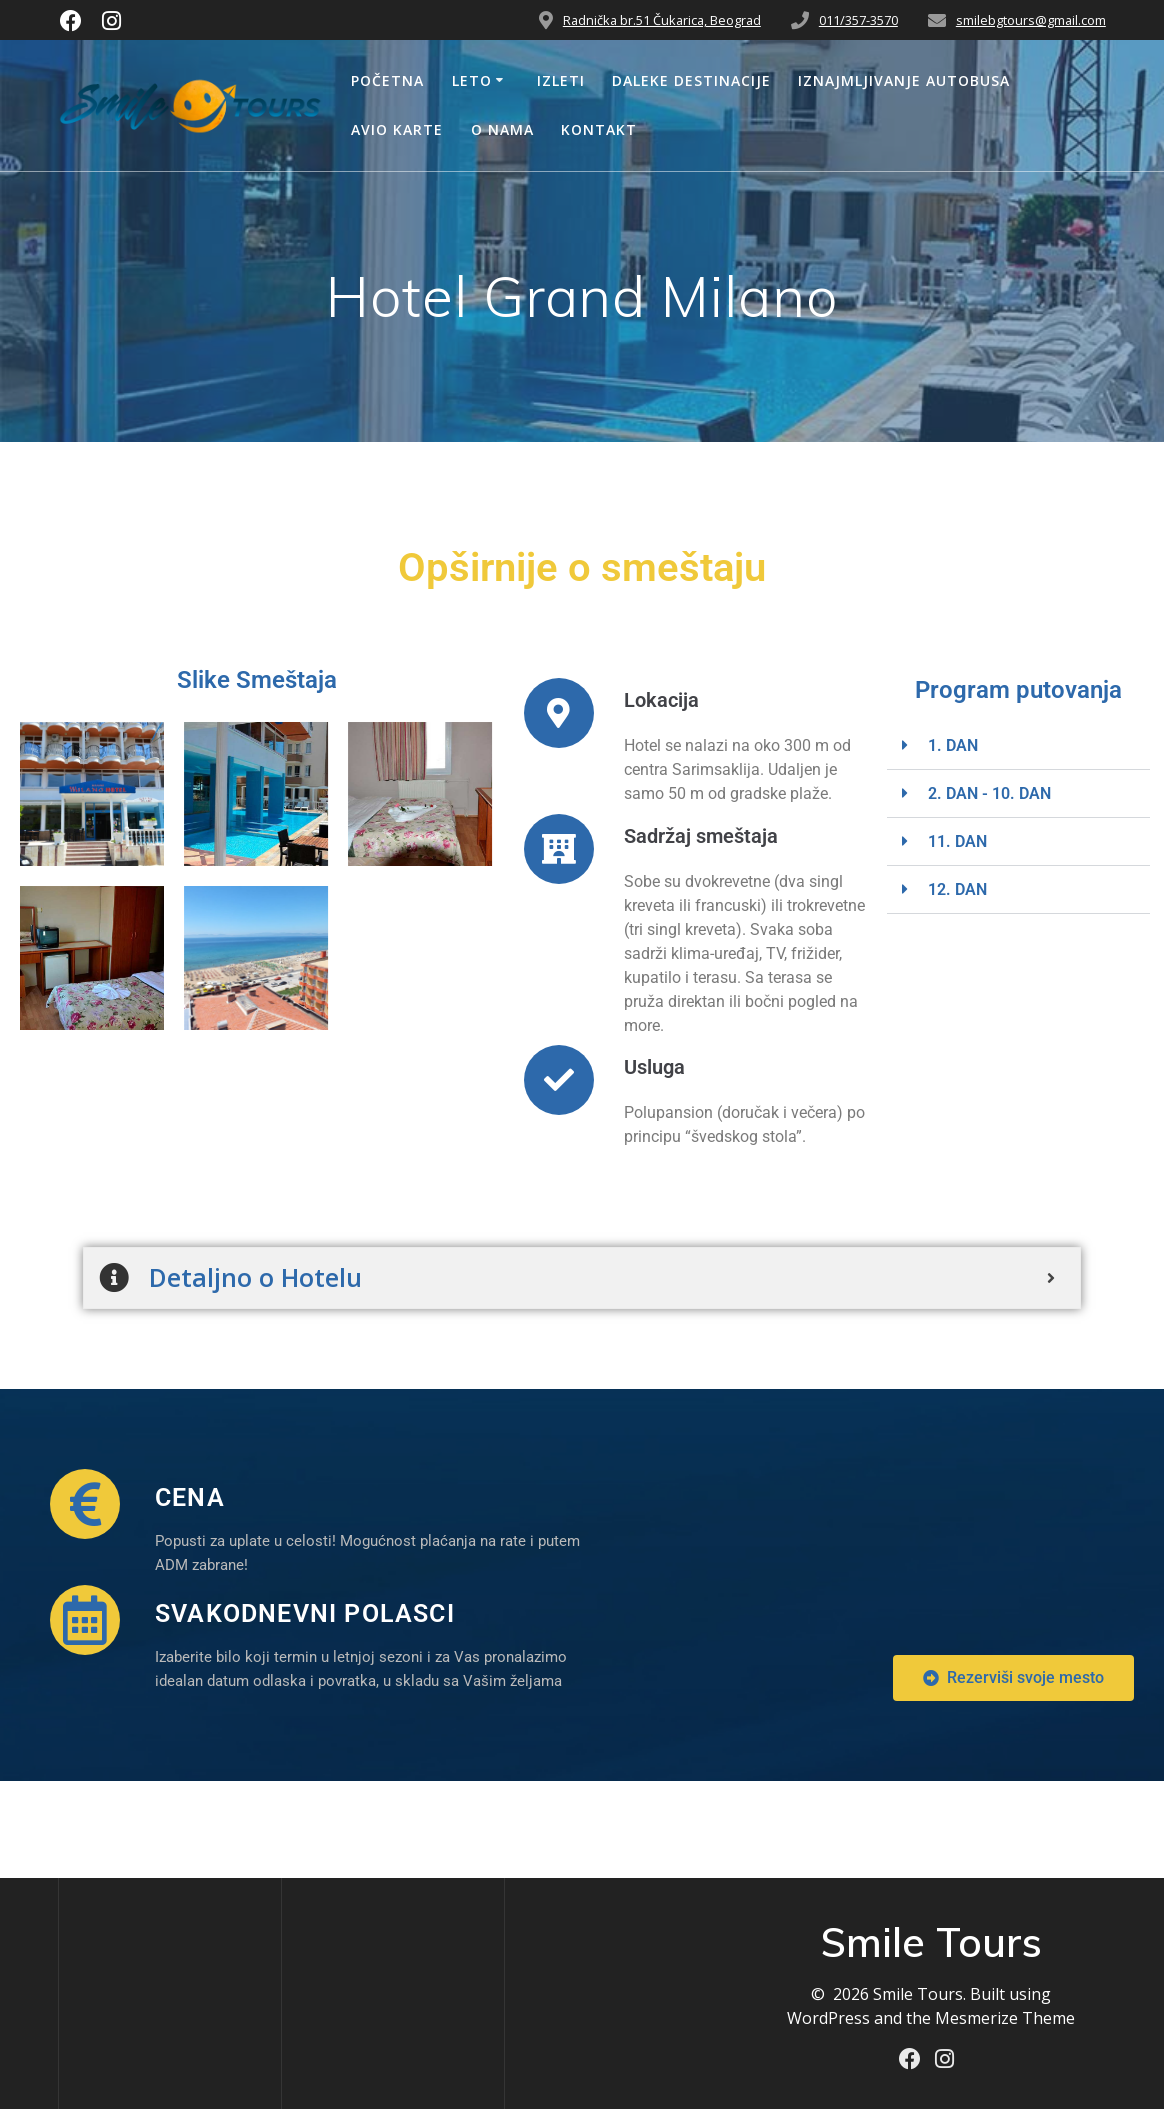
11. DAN (957, 841)
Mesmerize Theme (1005, 2018)
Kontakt (599, 129)
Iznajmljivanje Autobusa (904, 80)
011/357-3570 (858, 20)
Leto (472, 80)
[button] (1018, 746)
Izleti (561, 80)
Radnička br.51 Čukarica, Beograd (662, 20)
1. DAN (953, 745)
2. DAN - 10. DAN (989, 793)
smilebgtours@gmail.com (1031, 20)
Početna (387, 80)
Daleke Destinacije (691, 80)
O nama (502, 129)
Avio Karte (397, 129)
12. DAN (957, 889)
